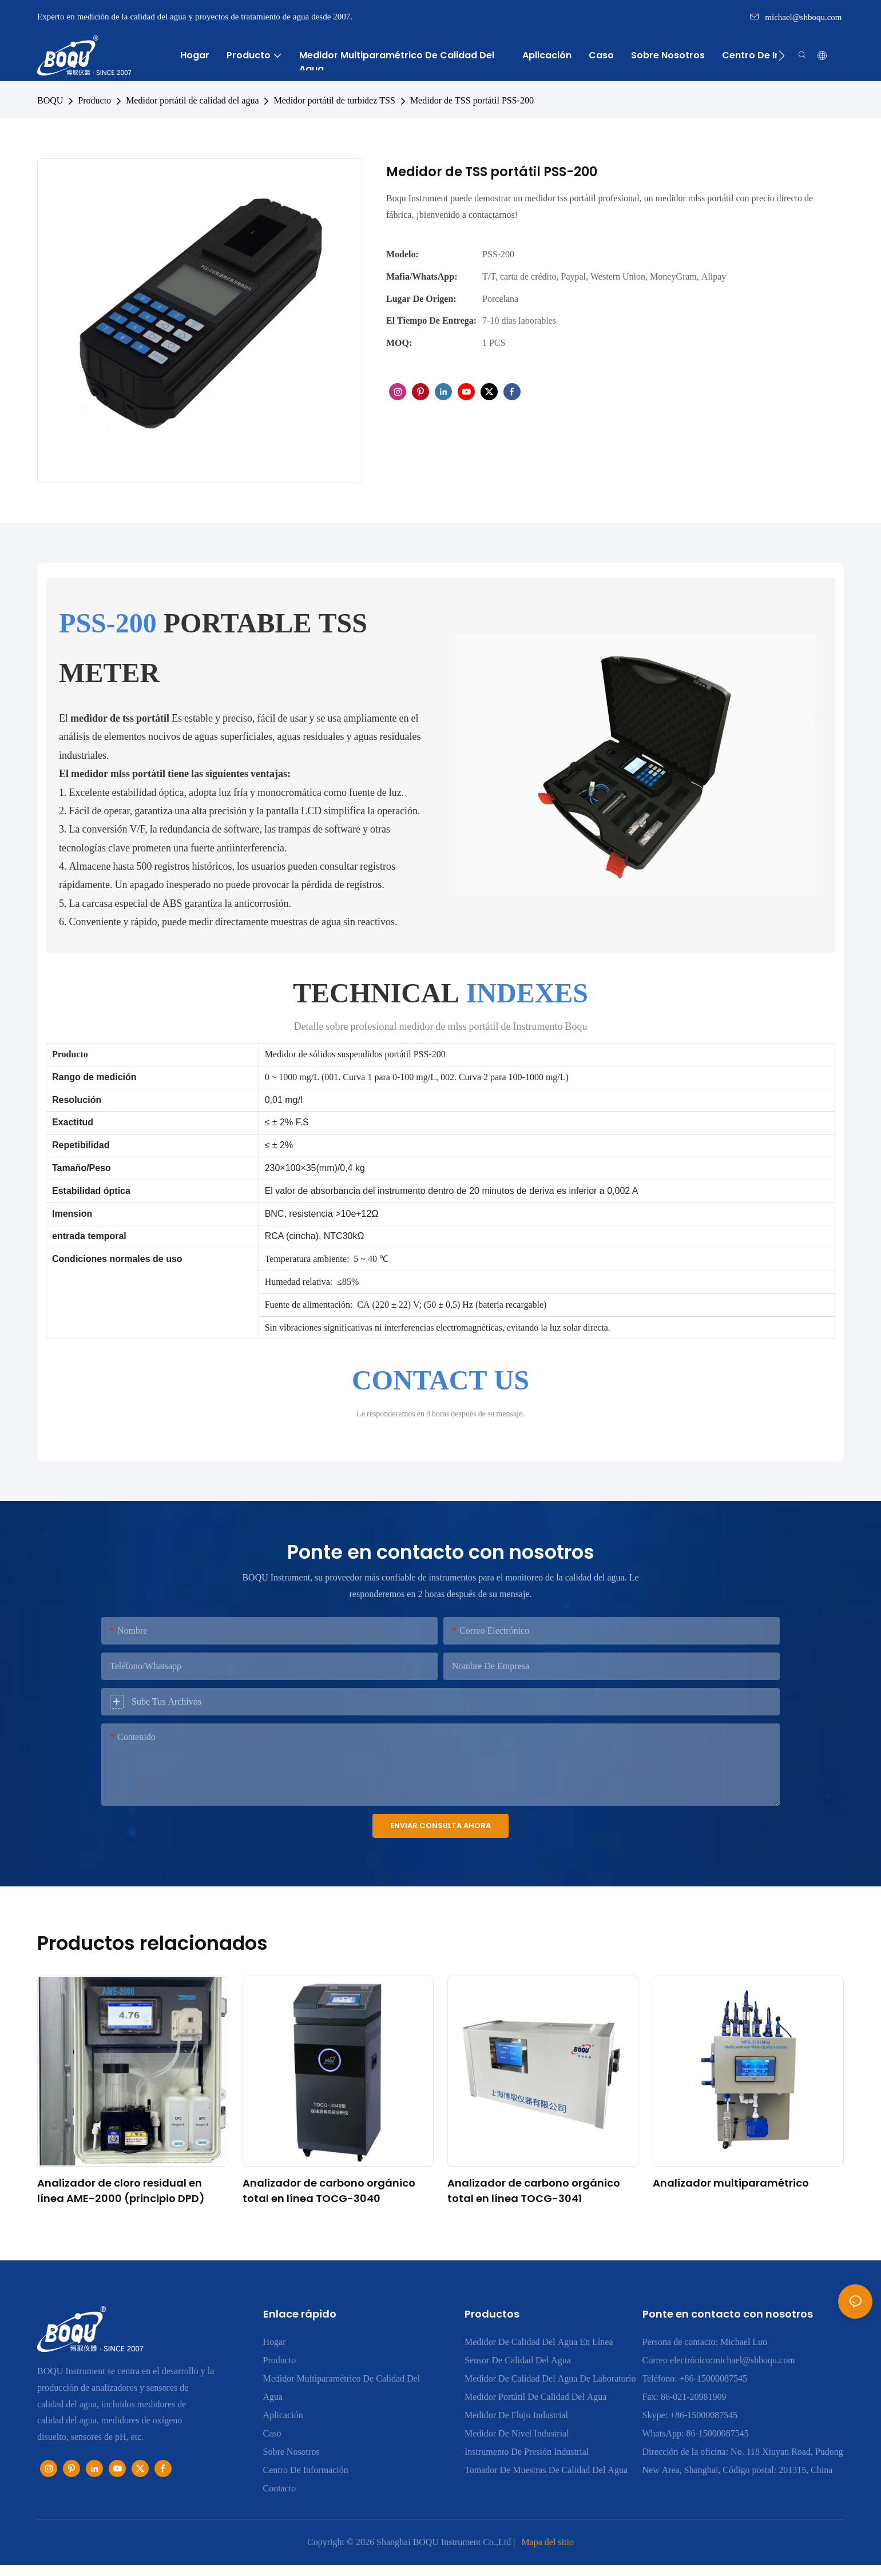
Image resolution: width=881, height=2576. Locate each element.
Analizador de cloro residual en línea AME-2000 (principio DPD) (121, 2190)
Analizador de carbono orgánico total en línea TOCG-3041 (533, 2190)
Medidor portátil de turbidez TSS (334, 100)
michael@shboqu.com (796, 17)
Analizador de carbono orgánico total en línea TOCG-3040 (329, 2190)
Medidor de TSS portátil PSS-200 (472, 100)
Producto (94, 100)
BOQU (50, 100)
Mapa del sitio (547, 2542)
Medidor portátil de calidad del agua (192, 100)
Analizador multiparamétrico (731, 2183)
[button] (782, 55)
